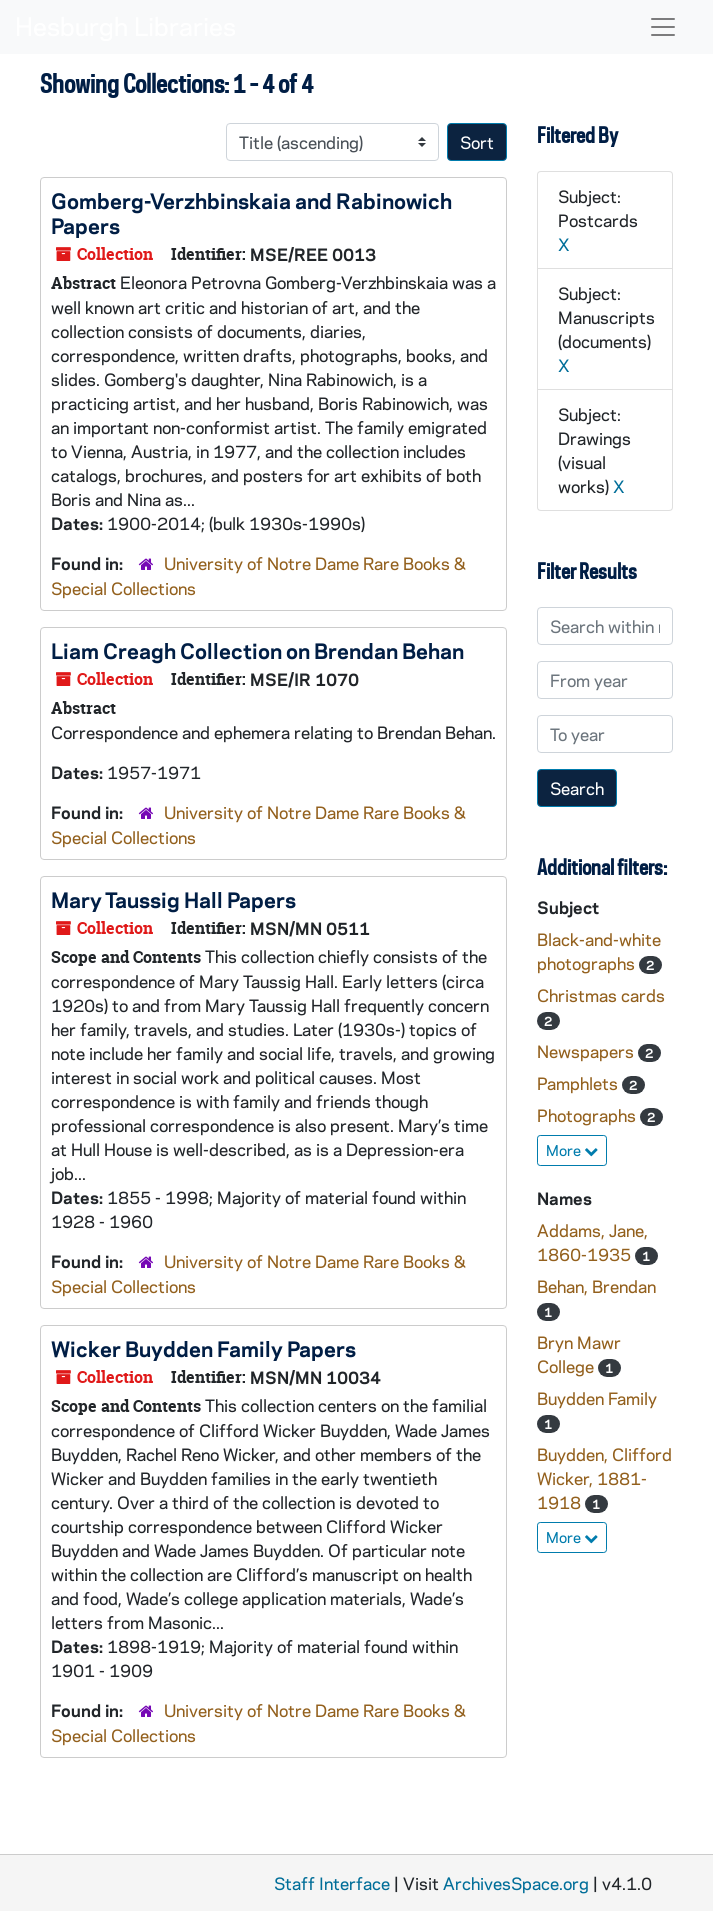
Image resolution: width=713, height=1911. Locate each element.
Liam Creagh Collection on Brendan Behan (257, 650)
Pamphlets (579, 1083)
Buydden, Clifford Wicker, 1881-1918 (604, 1478)
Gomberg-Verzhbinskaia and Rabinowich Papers (251, 212)
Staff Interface (332, 1883)
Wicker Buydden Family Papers (203, 1348)
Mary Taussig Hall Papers (173, 899)
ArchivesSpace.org (516, 1883)
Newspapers (587, 1051)
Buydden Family (597, 1398)
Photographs (588, 1115)
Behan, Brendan (596, 1286)
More (572, 1150)
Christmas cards (601, 995)
